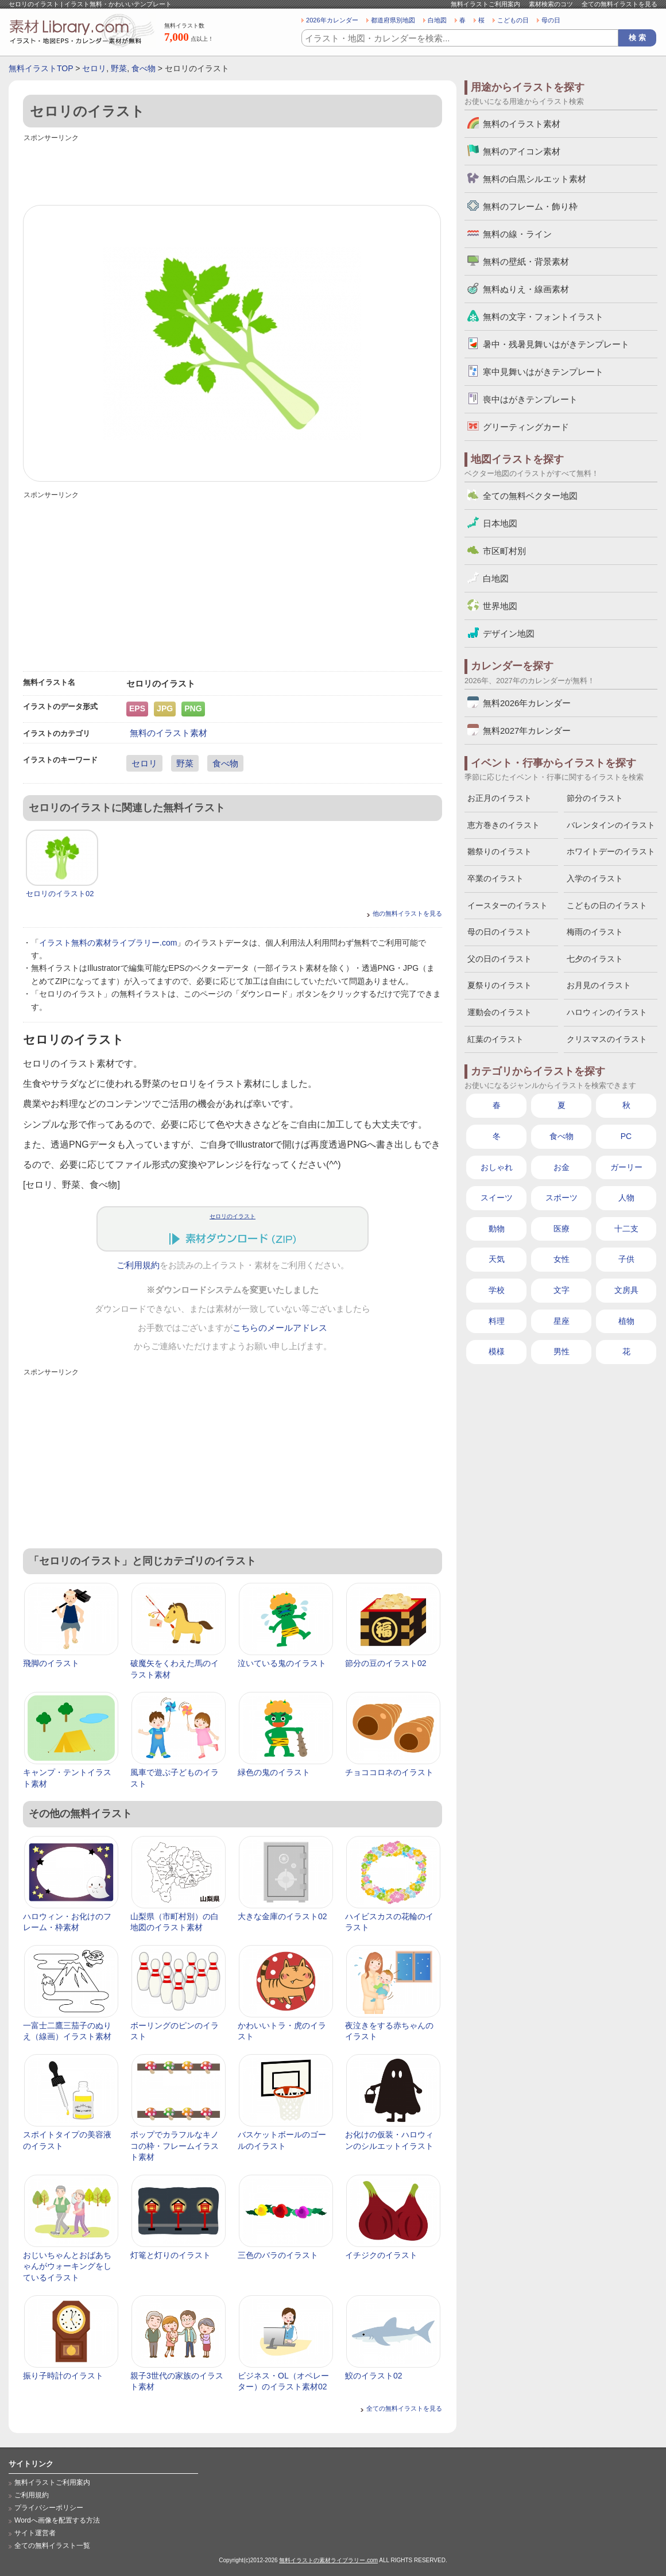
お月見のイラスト (599, 985)
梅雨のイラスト (595, 931)
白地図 (437, 20)
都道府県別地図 (393, 20)
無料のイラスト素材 (168, 733)
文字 (561, 1290)
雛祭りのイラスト (499, 851)
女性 (561, 1259)
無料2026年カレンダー (527, 703)
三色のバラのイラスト (278, 2255)
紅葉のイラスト (495, 1039)
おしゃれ (497, 1167)
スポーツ (561, 1197)
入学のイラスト (595, 878)
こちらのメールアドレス (280, 1327)
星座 (561, 1321)
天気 (497, 1259)
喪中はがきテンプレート (530, 399)
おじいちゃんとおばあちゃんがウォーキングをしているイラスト (67, 2266)
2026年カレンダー (332, 20)
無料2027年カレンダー (527, 730)
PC (626, 1136)
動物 (497, 1228)
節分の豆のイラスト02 (386, 1663)
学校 (497, 1290)
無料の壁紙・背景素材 (526, 261)
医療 (561, 1228)
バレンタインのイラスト (611, 825)
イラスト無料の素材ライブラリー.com (108, 942)
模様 (497, 1351)
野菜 (119, 68)
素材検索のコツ (551, 4)
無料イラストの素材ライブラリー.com (328, 2560)
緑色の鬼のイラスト (274, 1772)
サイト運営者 (35, 2533)
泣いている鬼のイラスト (282, 1663)
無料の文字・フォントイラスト (543, 316)
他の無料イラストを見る (407, 913)
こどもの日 (513, 20)
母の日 (550, 20)
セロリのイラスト (232, 1216)
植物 (626, 1321)
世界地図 (500, 606)
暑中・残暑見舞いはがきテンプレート (556, 344)
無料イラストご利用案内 (485, 4)
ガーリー (626, 1167)
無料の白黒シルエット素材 (534, 179)
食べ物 (143, 68)
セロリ (94, 68)
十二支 (626, 1228)
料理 (497, 1321)
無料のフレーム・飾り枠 (530, 206)
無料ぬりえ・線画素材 (526, 289)
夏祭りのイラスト (499, 985)
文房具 (626, 1290)
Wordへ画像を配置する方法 (57, 2520)
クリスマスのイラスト (607, 1039)
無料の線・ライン (517, 234)
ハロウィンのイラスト (607, 1012)
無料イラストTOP (41, 68)
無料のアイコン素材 (521, 151)
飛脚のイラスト (51, 1663)
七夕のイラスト (595, 958)
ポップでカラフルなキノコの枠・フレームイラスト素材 (174, 2145)
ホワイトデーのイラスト (611, 851)
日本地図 (500, 523)
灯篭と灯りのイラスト (170, 2255)
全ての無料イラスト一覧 (52, 2546)
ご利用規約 (138, 1265)
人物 (626, 1197)
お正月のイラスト (499, 798)
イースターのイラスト (507, 905)
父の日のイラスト (499, 958)
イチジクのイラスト (381, 2255)
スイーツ (497, 1197)
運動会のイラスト (499, 1012)
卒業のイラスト (495, 878)
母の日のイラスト (499, 931)
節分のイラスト (595, 798)
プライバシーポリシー (48, 2508)
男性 (561, 1351)
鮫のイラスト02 (373, 2375)
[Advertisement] (233, 170)
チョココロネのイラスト (389, 1772)
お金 (561, 1167)
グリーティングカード (526, 427)
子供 (626, 1259)
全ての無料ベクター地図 (530, 496)
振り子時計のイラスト (63, 2375)
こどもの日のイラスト (607, 905)
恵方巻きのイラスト (503, 825)
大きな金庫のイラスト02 (282, 1916)
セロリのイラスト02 (60, 893)
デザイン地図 (509, 633)
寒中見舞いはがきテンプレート (543, 372)
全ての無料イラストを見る (619, 4)
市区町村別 (504, 551)
